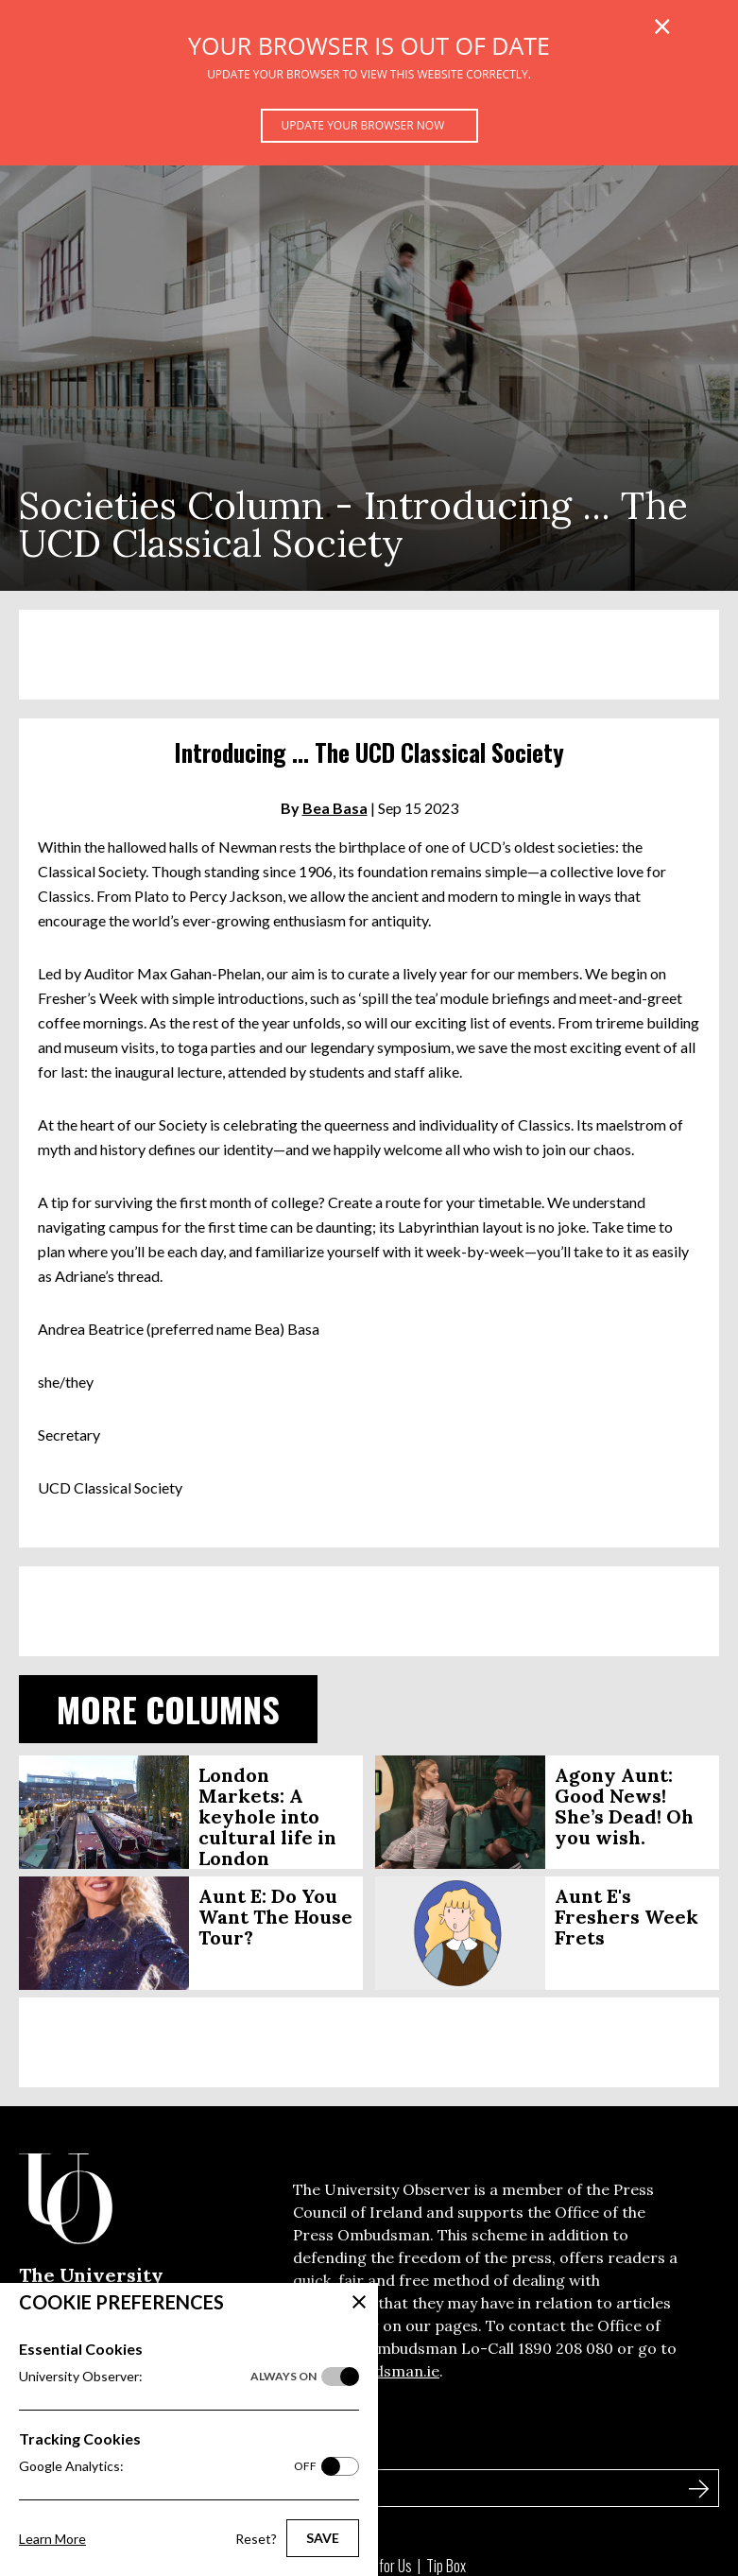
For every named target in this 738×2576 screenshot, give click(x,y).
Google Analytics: (168, 2466)
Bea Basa (335, 808)
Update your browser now (363, 125)
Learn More (52, 2539)
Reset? (256, 2539)
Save (322, 2538)
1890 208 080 (565, 2348)
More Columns (168, 1709)
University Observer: (168, 2376)
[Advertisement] (369, 655)
